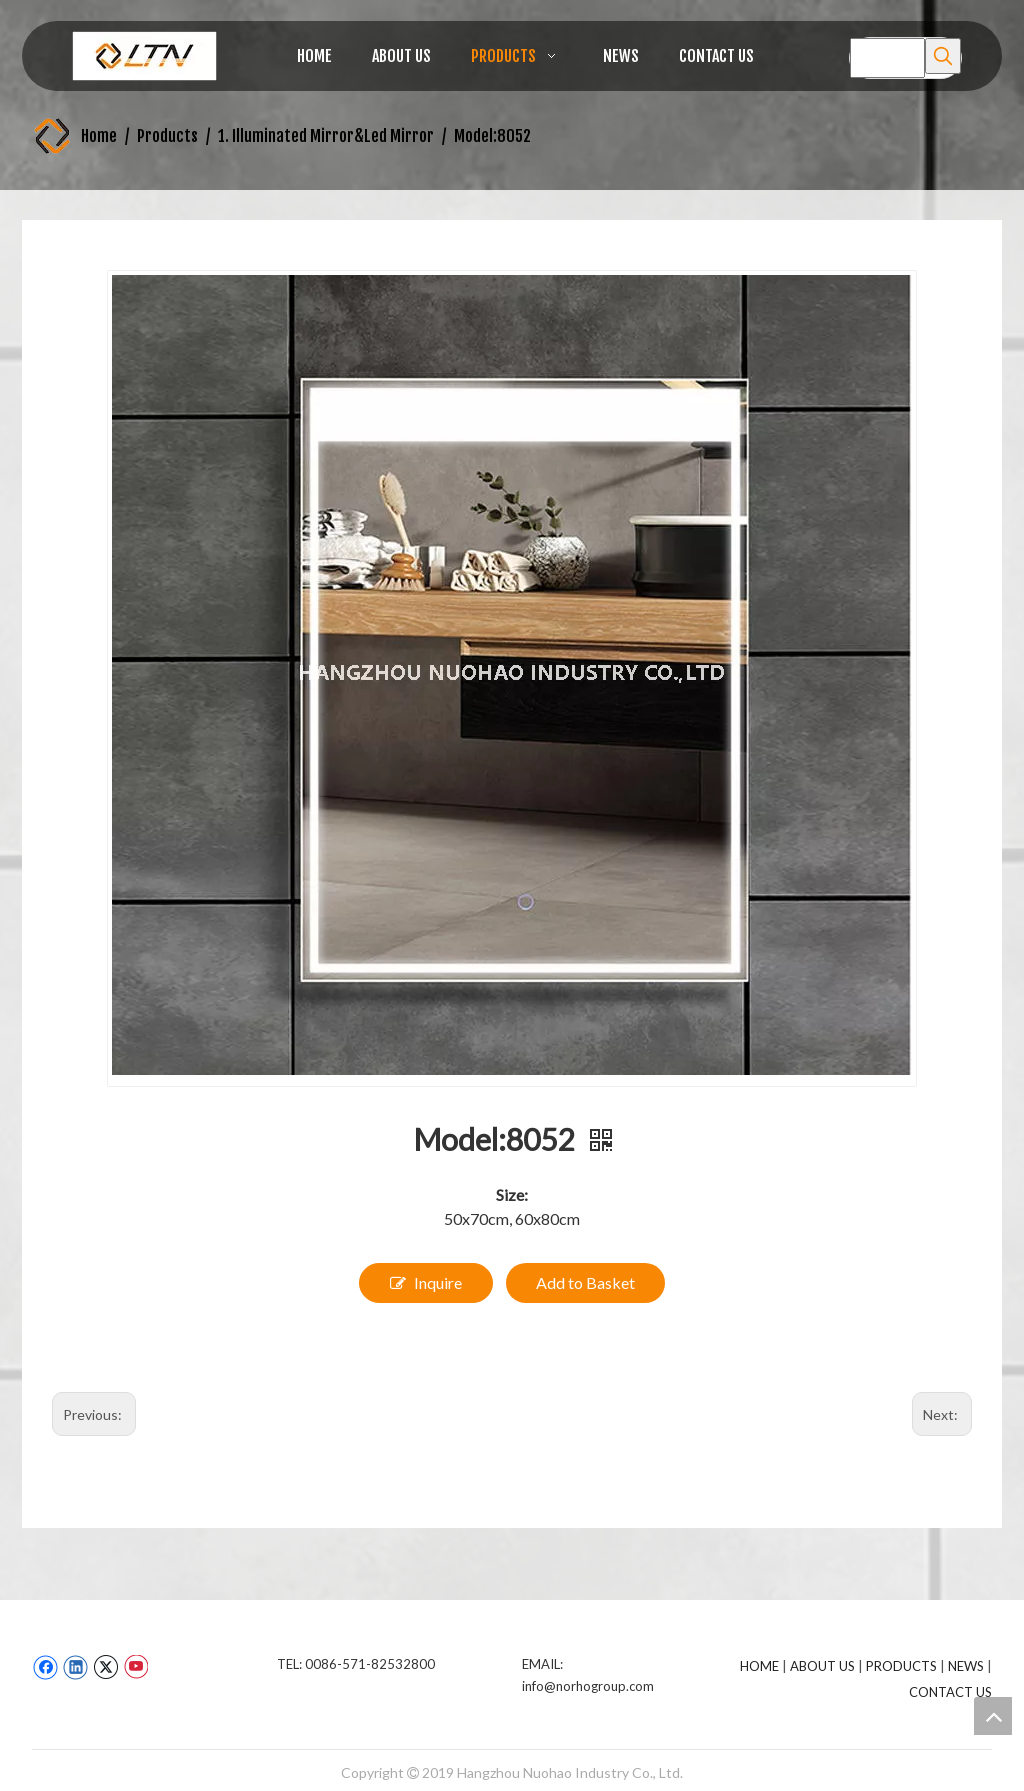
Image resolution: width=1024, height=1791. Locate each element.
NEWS (966, 1666)
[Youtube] (135, 1667)
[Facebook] (45, 1667)
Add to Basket (585, 1282)
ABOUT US (822, 1666)
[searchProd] (887, 58)
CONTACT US (950, 1692)
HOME (759, 1666)
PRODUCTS (901, 1666)
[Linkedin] (75, 1667)
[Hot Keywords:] (943, 56)
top (993, 1716)
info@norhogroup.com (588, 1686)
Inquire (426, 1283)
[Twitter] (105, 1667)
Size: (512, 1194)
